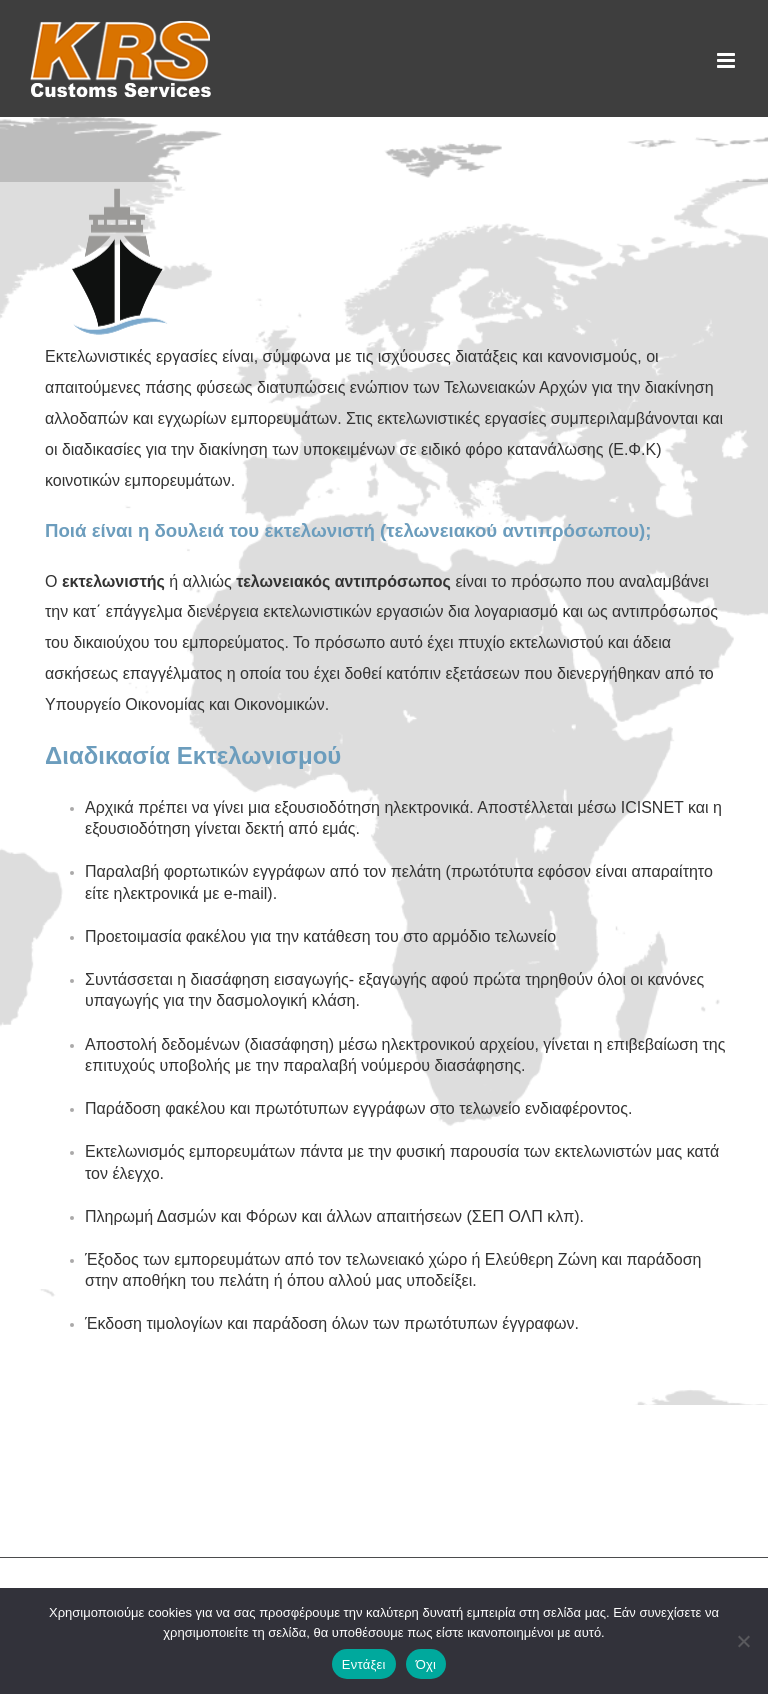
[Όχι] (743, 1641)
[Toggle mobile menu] (727, 60)
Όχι (426, 1664)
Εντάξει (364, 1664)
